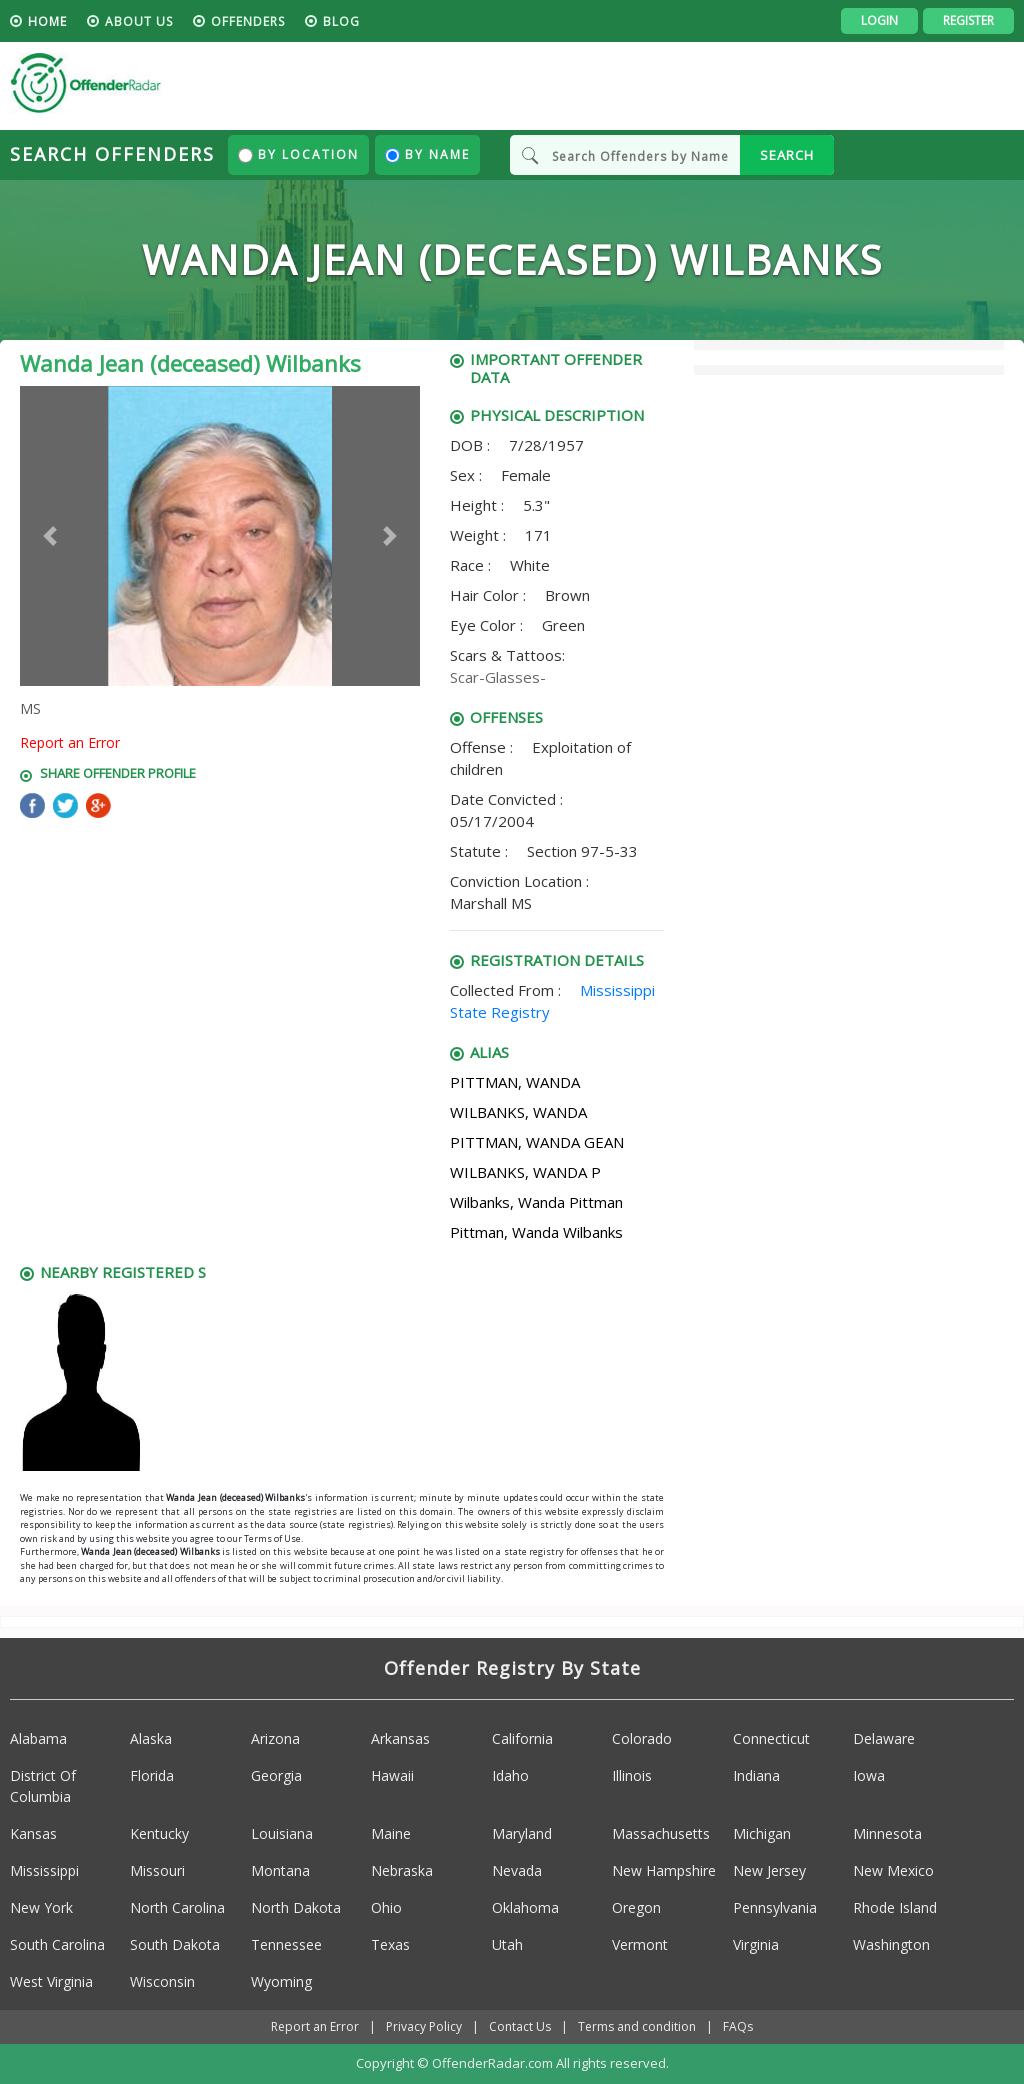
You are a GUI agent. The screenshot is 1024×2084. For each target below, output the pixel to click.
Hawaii (392, 1775)
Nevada (517, 1870)
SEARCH (787, 155)
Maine (391, 1833)
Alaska (151, 1738)
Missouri (157, 1870)
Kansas (33, 1833)
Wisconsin (162, 1981)
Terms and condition (637, 2026)
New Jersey (769, 1870)
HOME (47, 21)
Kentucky (159, 1833)
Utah (507, 1944)
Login (879, 20)
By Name (427, 154)
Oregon (636, 1907)
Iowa (869, 1775)
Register (968, 20)
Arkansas (400, 1738)
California (522, 1738)
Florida (152, 1775)
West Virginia (51, 1981)
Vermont (640, 1944)
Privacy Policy (424, 2026)
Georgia (276, 1775)
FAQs (738, 2026)
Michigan (762, 1833)
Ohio (386, 1907)
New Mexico (893, 1870)
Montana (280, 1870)
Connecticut (771, 1738)
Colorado (642, 1738)
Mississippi (44, 1870)
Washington (891, 1944)
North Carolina (177, 1907)
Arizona (275, 1738)
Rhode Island (895, 1907)
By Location (298, 154)
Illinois (632, 1775)
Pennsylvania (775, 1907)
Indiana (756, 1775)
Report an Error (70, 742)
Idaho (510, 1775)
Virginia (756, 1944)
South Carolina (57, 1944)
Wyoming (281, 1981)
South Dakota (175, 1944)
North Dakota (296, 1907)
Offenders (248, 21)
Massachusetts (661, 1833)
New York (41, 1907)
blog (341, 21)
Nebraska (402, 1870)
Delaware (884, 1738)
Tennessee (286, 1944)
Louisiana (282, 1833)
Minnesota (887, 1833)
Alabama (38, 1738)
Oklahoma (525, 1907)
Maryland (522, 1833)
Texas (390, 1944)
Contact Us (520, 2026)
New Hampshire (664, 1870)
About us (139, 21)
